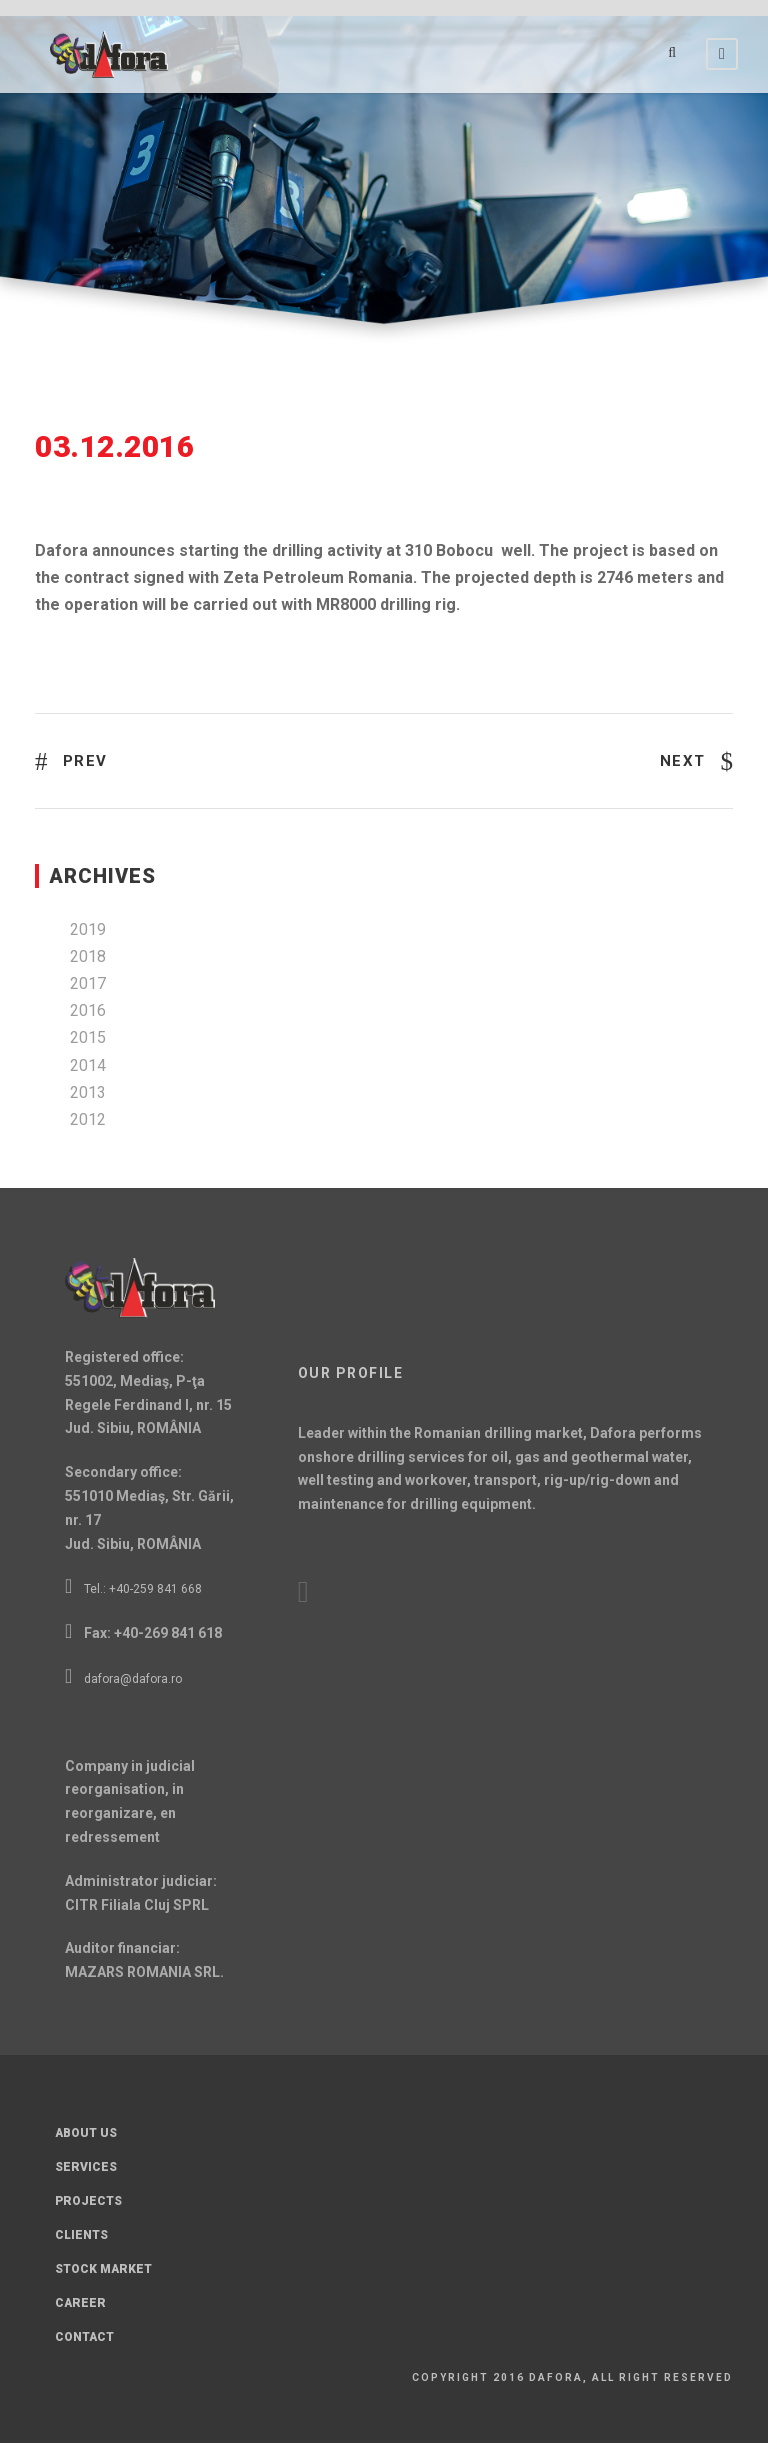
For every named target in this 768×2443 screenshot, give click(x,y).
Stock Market (103, 2269)
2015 (88, 1037)
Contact (84, 2337)
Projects (88, 2201)
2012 (88, 1119)
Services (86, 2167)
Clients (81, 2235)
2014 (88, 1065)
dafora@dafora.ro (133, 1679)
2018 (88, 956)
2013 (88, 1092)
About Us (86, 2133)
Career (80, 2303)
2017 (88, 983)
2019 (88, 929)
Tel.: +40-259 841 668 (143, 1589)
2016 (88, 1010)
